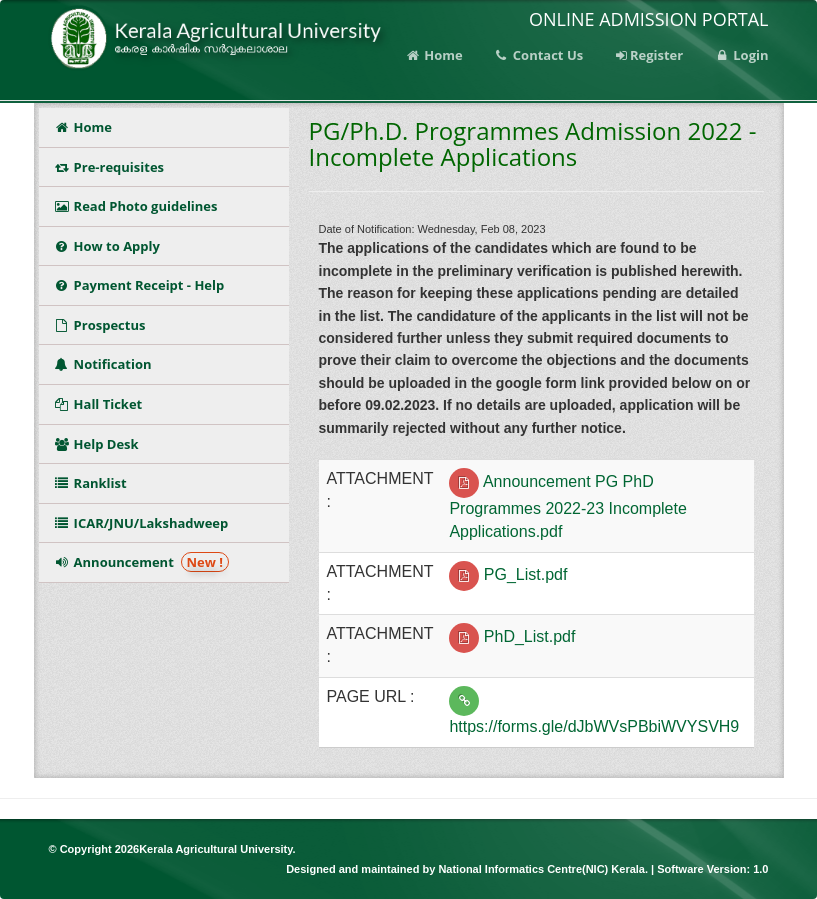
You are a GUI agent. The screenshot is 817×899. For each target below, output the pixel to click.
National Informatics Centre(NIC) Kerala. (544, 869)
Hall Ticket (102, 404)
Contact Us (538, 55)
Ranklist (94, 483)
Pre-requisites (109, 167)
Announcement (142, 562)
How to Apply (107, 246)
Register (648, 55)
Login (740, 55)
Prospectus (103, 325)
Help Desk (96, 444)
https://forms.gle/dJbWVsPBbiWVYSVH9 (594, 726)
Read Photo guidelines (136, 206)
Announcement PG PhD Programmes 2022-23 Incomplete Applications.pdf (567, 506)
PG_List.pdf (526, 574)
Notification (106, 364)
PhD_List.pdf (530, 637)
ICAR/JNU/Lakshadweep (141, 523)
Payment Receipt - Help (139, 285)
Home (433, 55)
